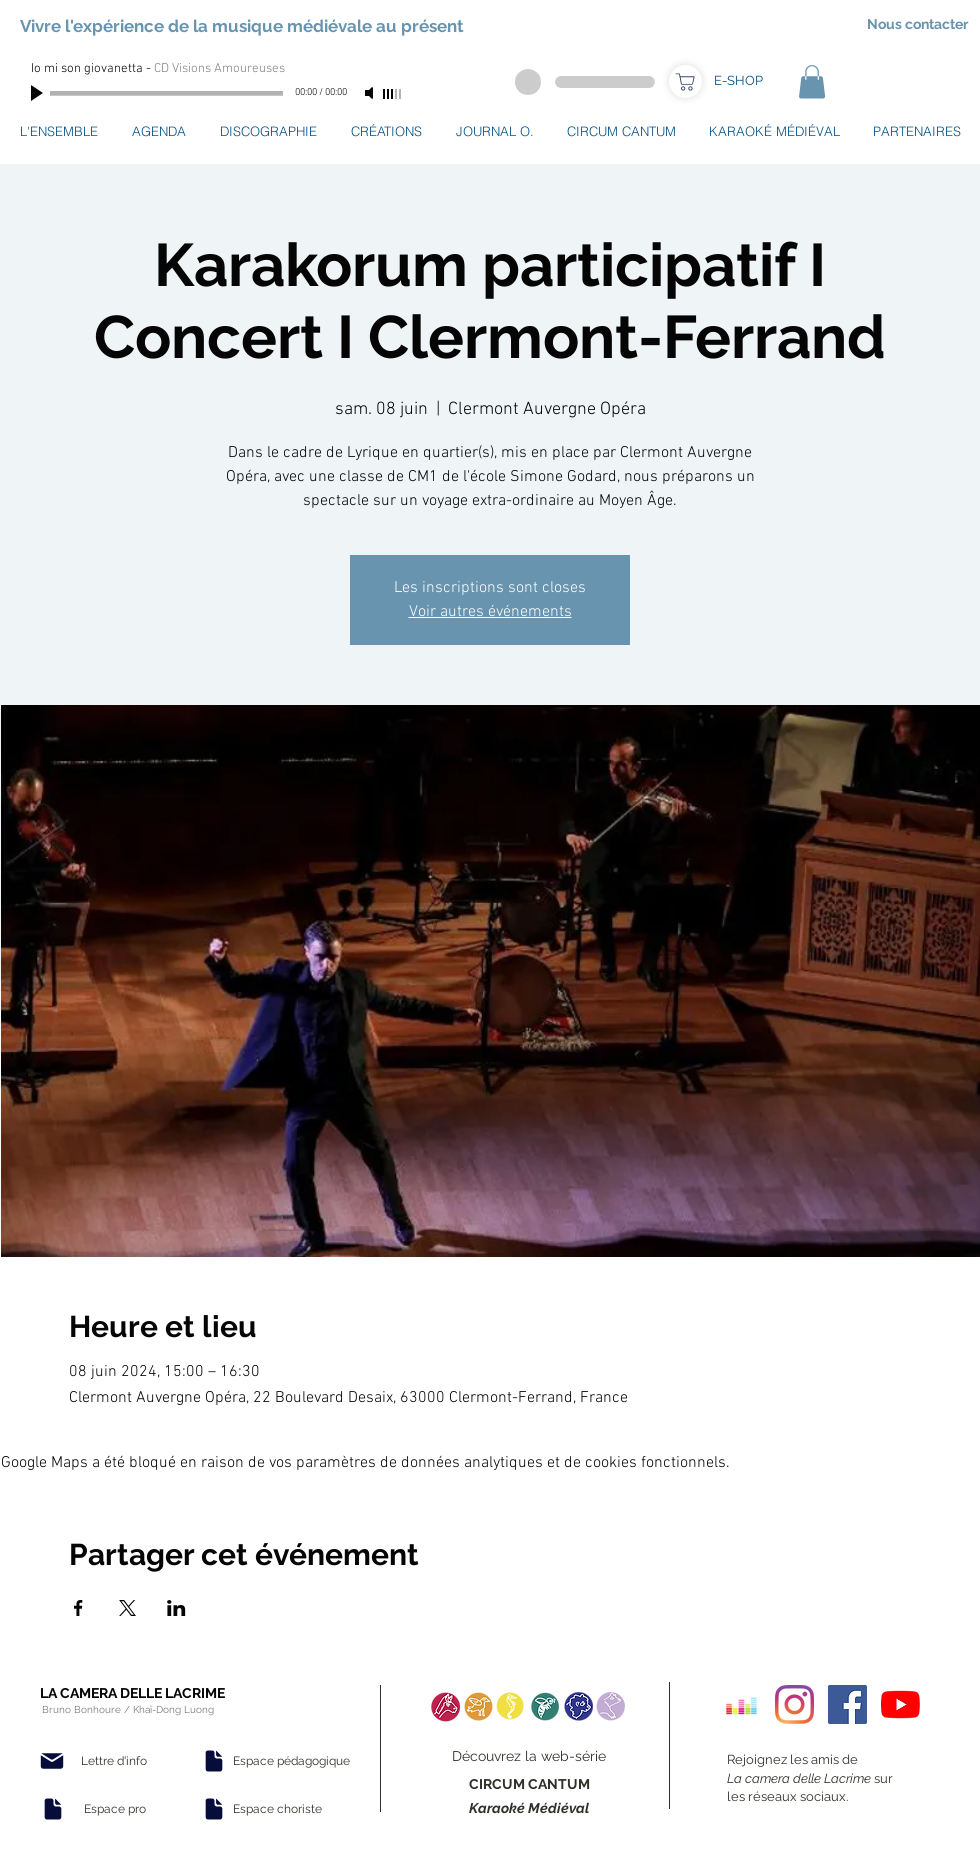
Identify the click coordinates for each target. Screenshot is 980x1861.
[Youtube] (900, 1704)
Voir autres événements (490, 612)
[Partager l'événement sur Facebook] (78, 1608)
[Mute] (371, 93)
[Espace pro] (115, 1809)
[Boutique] (685, 81)
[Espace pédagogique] (291, 1761)
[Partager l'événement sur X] (127, 1608)
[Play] (39, 93)
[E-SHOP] (738, 81)
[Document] (53, 1809)
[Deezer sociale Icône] (741, 1704)
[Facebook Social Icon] (847, 1704)
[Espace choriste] (277, 1809)
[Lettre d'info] (114, 1761)
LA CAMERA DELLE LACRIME (132, 1693)
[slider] (393, 94)
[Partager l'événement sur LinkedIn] (176, 1608)
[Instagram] (794, 1704)
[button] (812, 81)
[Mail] (52, 1761)
